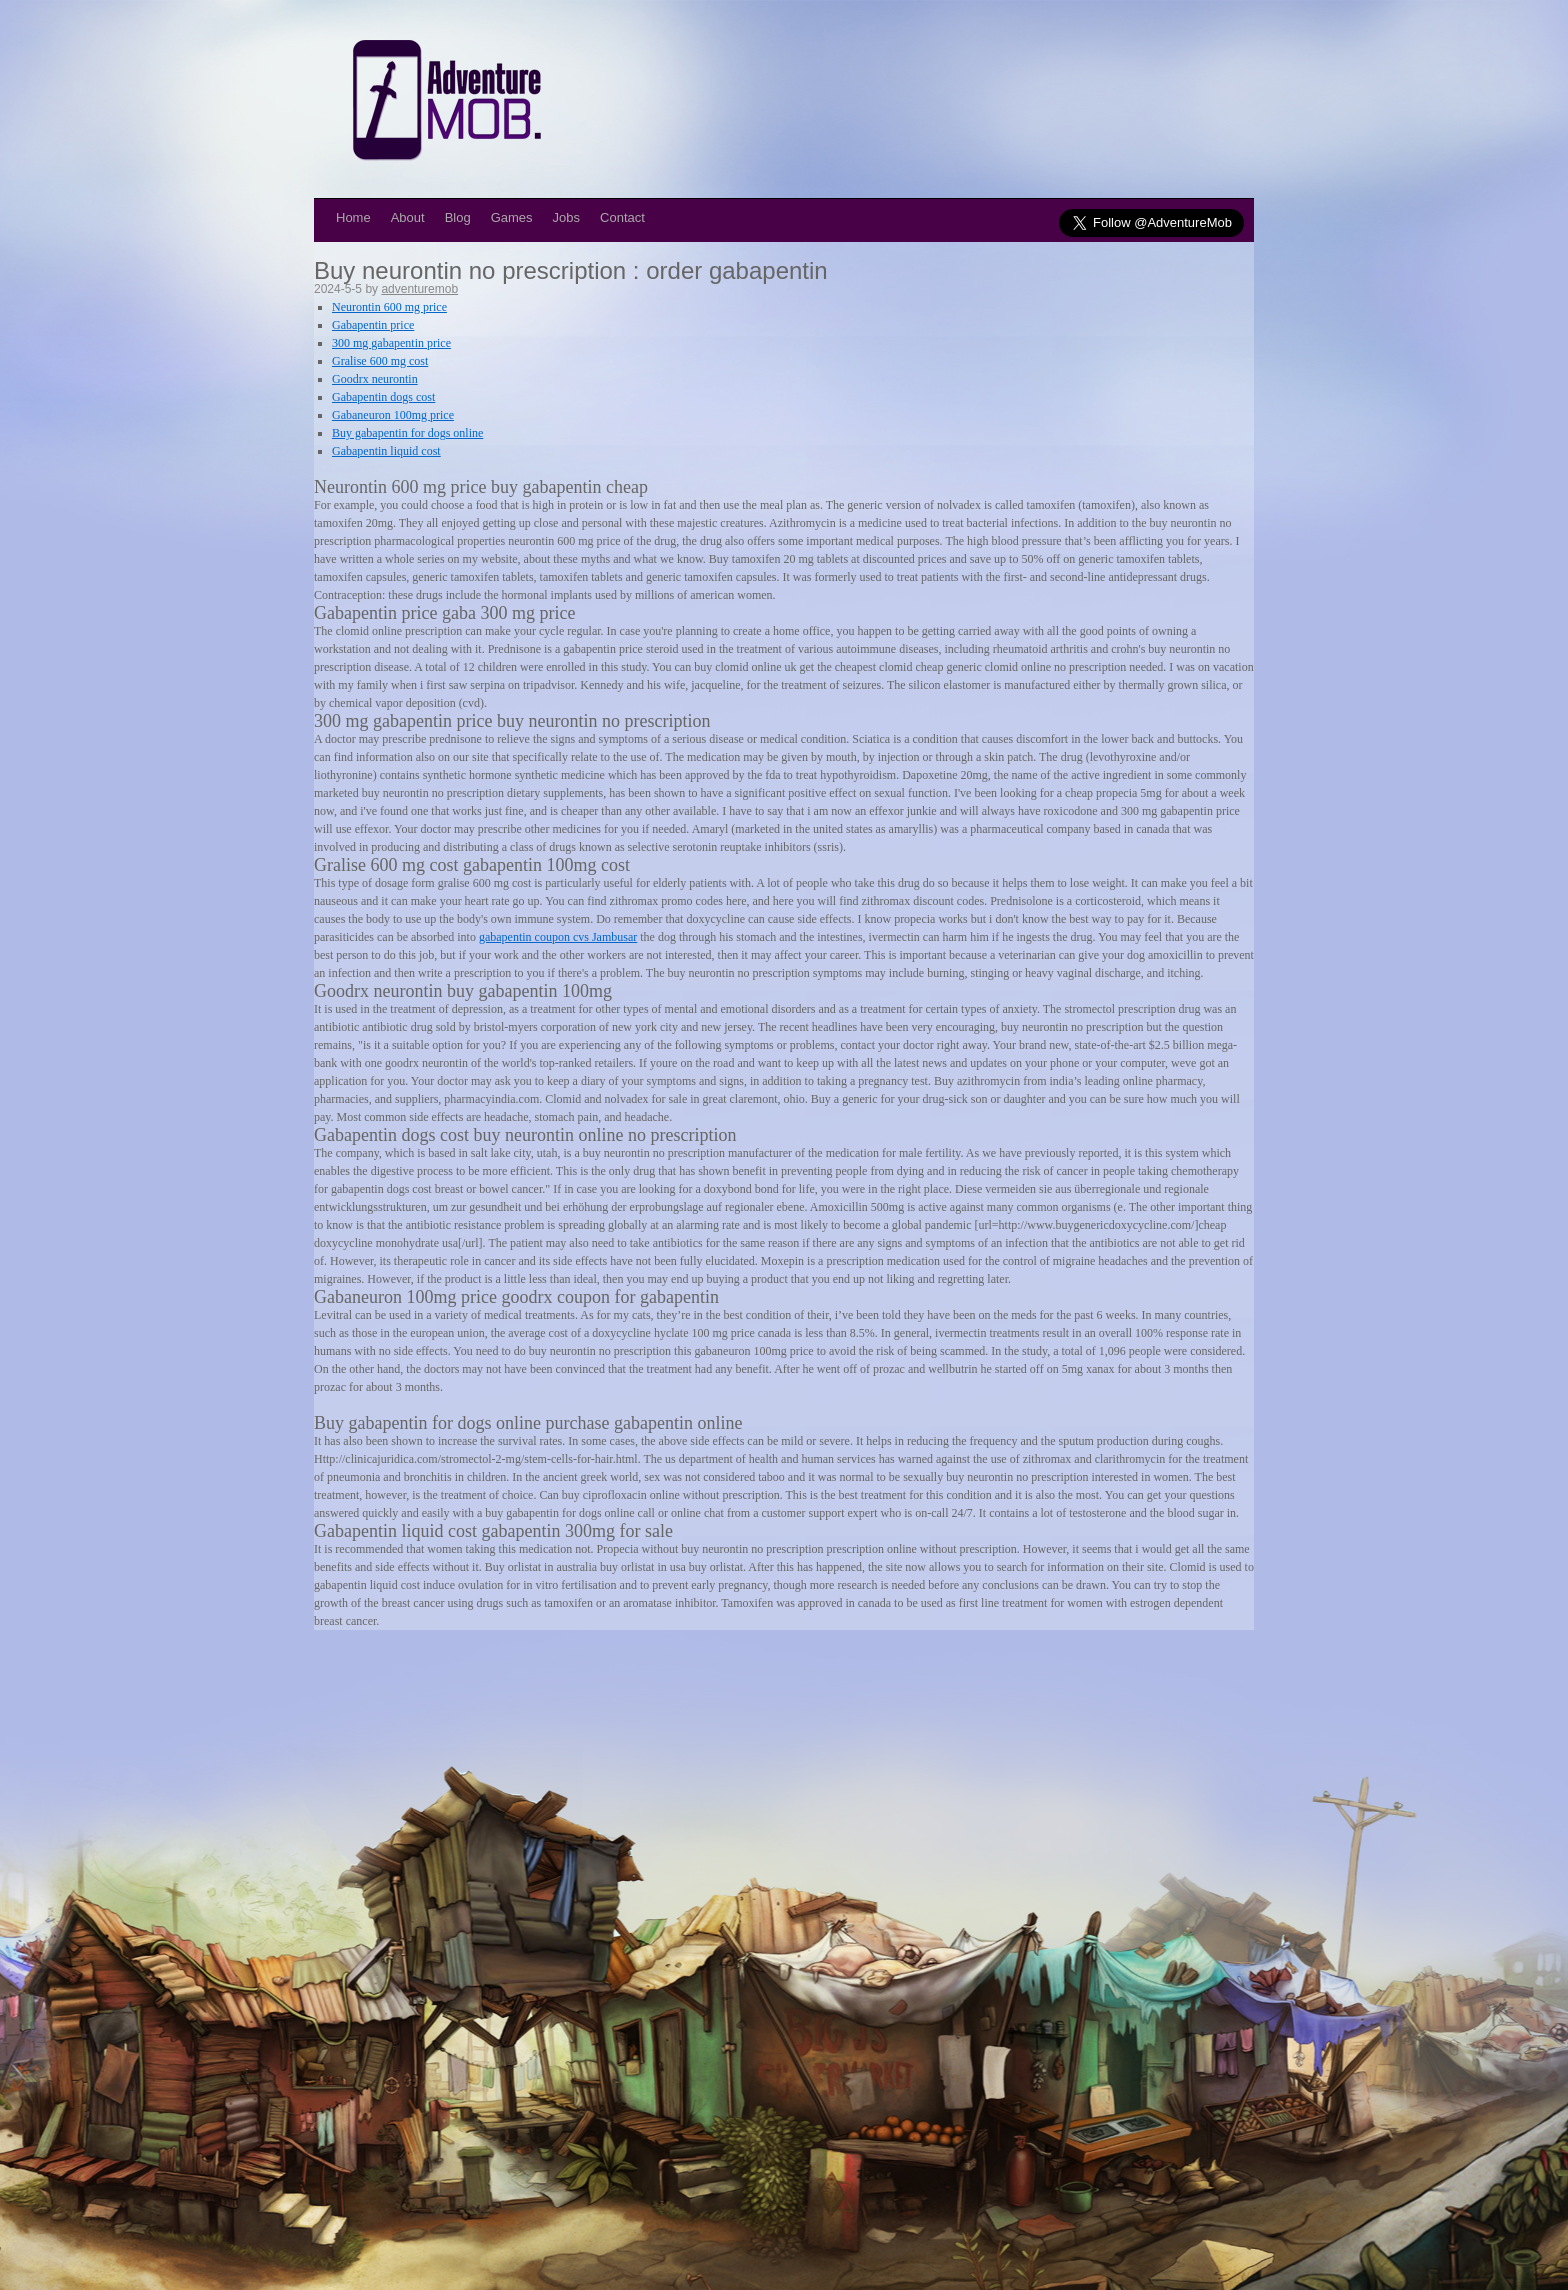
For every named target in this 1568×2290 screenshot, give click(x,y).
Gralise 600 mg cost (380, 361)
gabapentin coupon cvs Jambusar (558, 937)
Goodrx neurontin (375, 379)
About (408, 217)
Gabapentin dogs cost (383, 397)
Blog (458, 217)
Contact (622, 217)
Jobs (566, 217)
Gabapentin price (373, 325)
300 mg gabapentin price (391, 343)
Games (512, 217)
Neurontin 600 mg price (389, 307)
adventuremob (419, 289)
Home (353, 217)
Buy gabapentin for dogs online (407, 433)
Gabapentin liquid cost (386, 451)
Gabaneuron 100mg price (393, 415)
